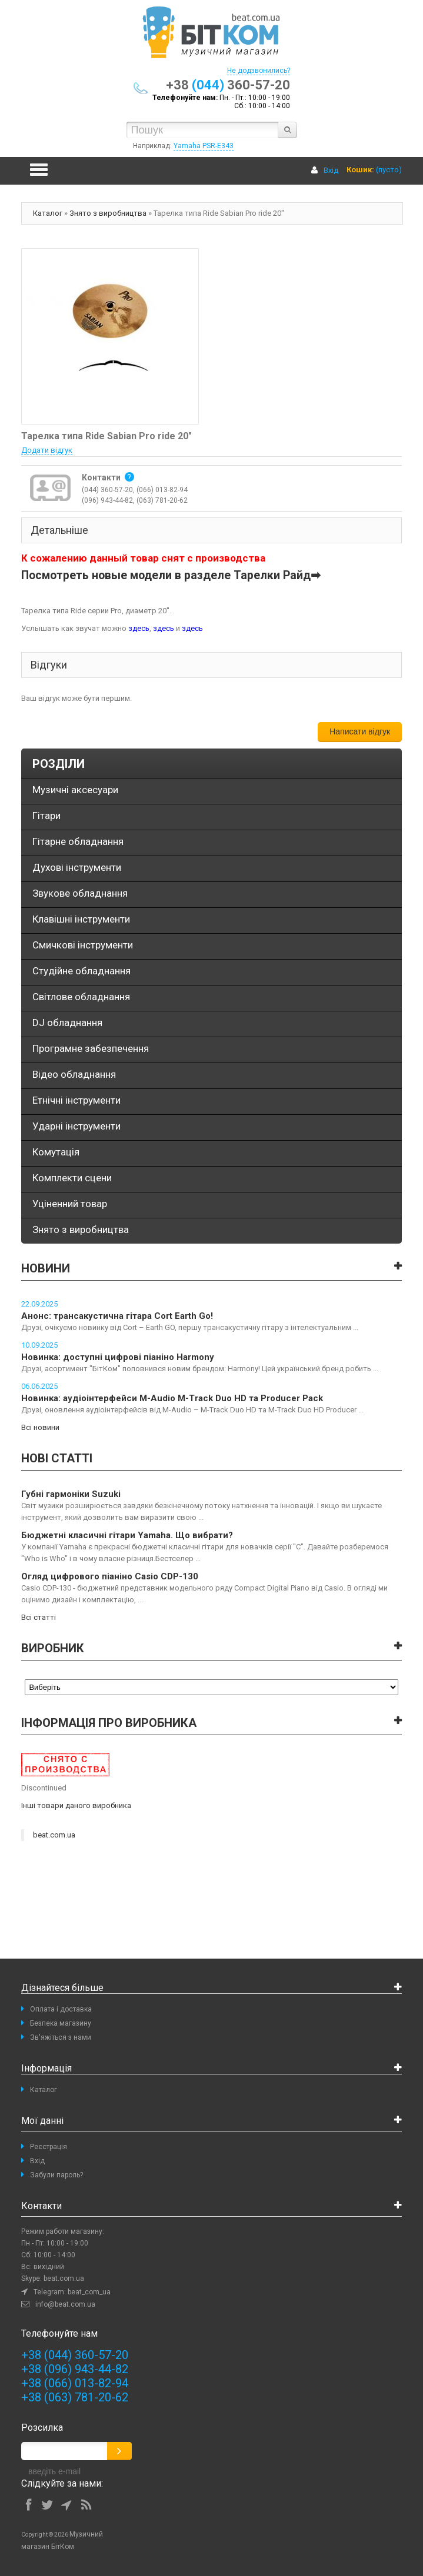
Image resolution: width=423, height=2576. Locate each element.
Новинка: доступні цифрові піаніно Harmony (117, 1357)
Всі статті (38, 1617)
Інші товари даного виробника (76, 1805)
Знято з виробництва (107, 213)
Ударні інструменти (76, 1126)
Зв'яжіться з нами (60, 2037)
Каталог (47, 213)
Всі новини (40, 1427)
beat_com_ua (89, 2292)
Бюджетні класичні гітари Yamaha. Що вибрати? (127, 1535)
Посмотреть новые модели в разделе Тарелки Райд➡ (171, 575)
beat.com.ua (54, 1834)
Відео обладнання (74, 1074)
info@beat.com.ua (65, 2304)
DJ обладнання (67, 1022)
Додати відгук (46, 450)
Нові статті (56, 1458)
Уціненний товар (69, 1204)
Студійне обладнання (81, 971)
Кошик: (360, 169)
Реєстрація (48, 2147)
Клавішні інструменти (81, 919)
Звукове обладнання (80, 893)
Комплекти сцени (72, 1178)
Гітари (46, 815)
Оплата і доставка (61, 2009)
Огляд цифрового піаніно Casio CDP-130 (109, 1576)
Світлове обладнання (81, 997)
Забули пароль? (56, 2175)
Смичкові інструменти (82, 945)
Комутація (55, 1152)
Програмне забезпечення (90, 1048)
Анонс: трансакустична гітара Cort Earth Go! (117, 1316)
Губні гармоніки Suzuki (71, 1494)
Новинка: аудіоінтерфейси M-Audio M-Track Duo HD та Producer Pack (172, 1398)
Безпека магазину (60, 2023)
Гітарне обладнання (78, 841)
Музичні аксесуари (75, 790)
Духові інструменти (76, 867)
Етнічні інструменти (76, 1100)
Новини (45, 1268)
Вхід (331, 170)
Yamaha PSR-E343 (204, 146)
